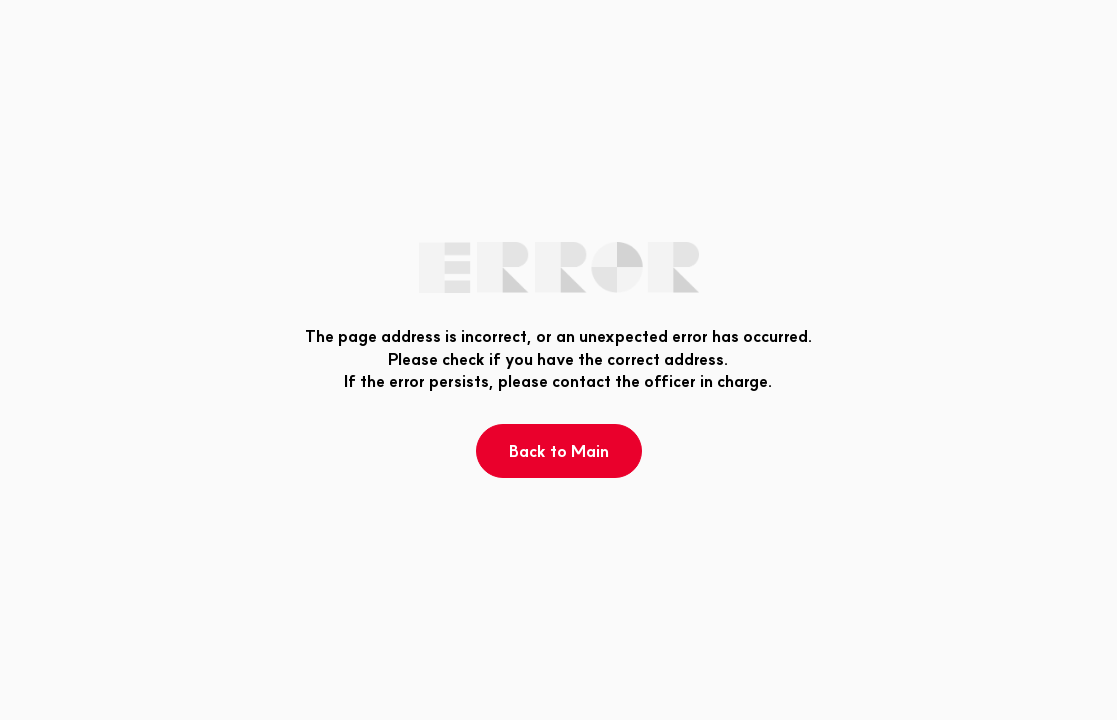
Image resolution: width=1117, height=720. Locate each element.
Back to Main (559, 451)
